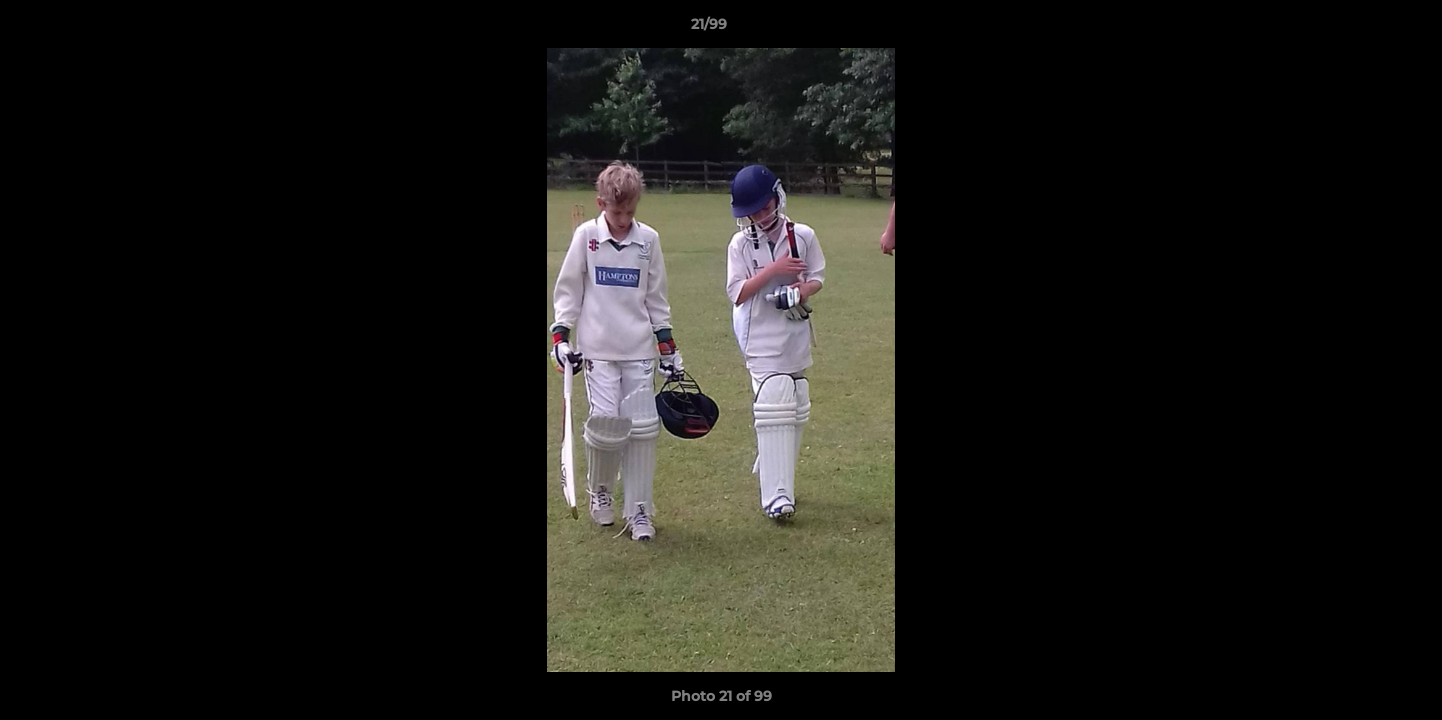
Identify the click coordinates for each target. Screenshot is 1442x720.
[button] (1358, 29)
